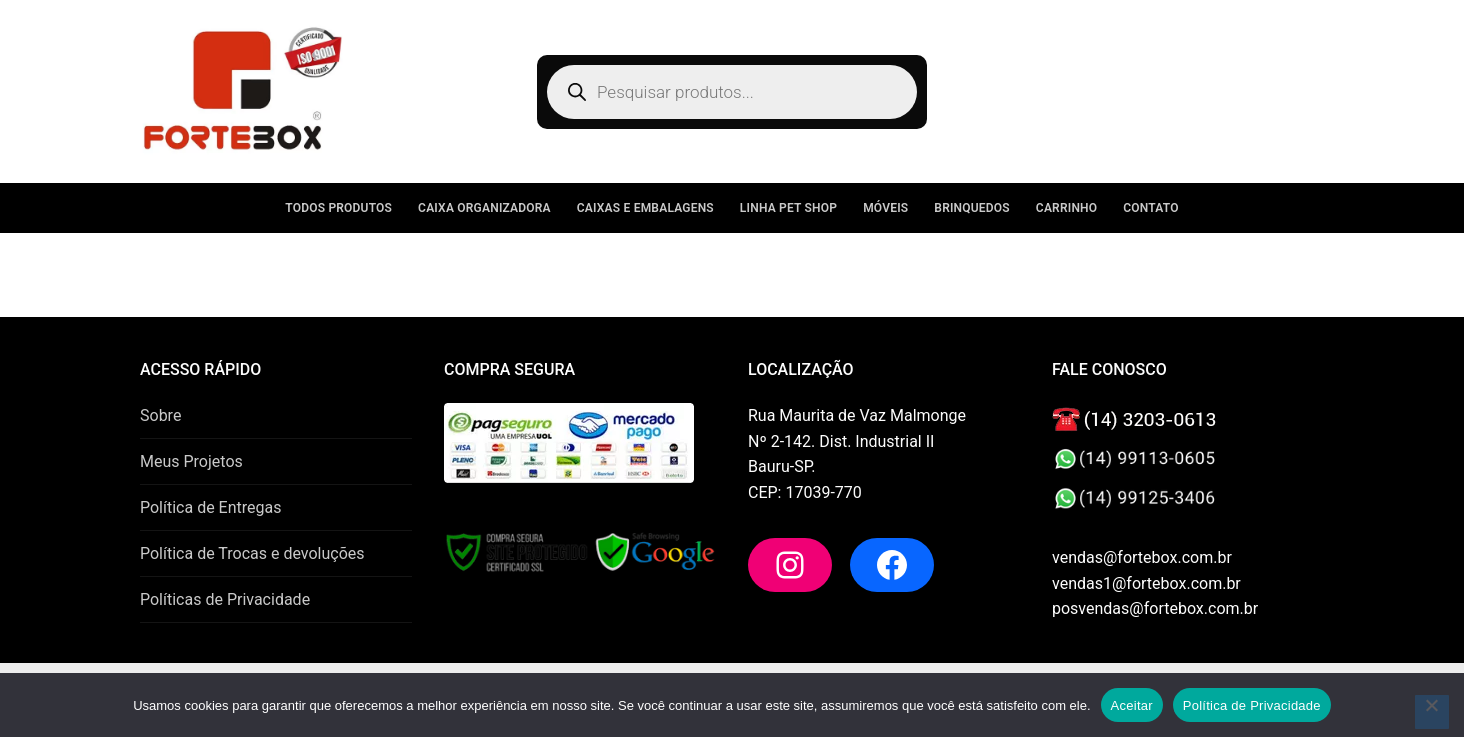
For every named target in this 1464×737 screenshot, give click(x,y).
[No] (1432, 712)
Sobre (160, 415)
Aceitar (1132, 705)
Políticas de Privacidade (225, 599)
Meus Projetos (191, 461)
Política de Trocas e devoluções (252, 553)
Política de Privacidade (1252, 705)
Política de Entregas (210, 507)
